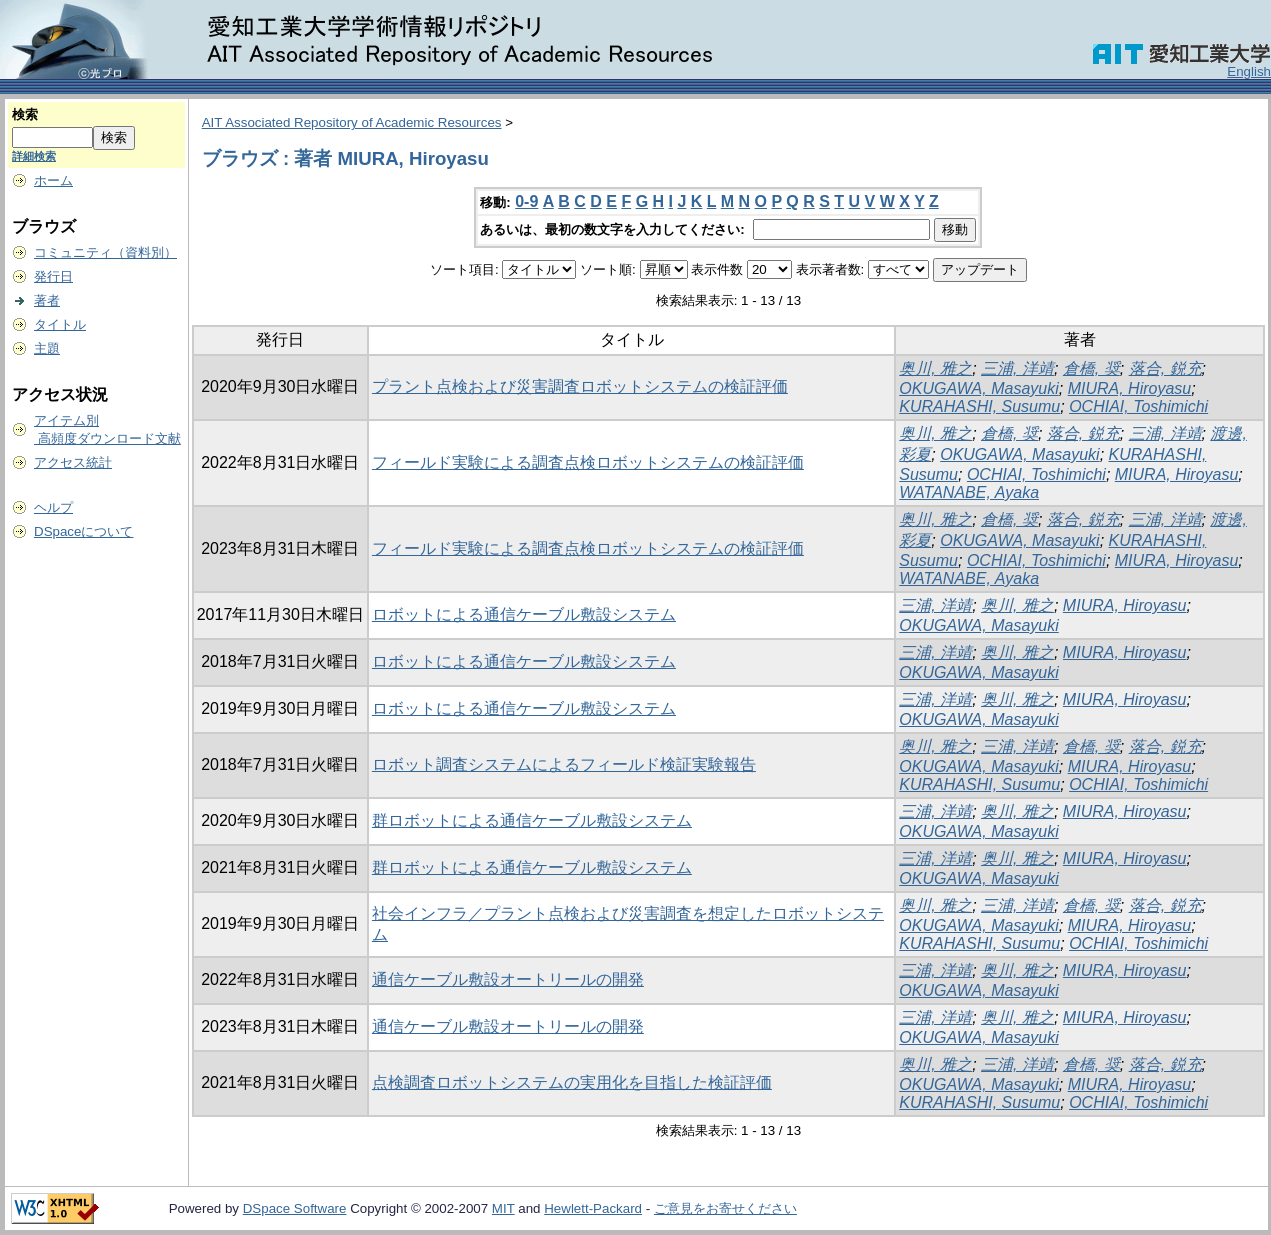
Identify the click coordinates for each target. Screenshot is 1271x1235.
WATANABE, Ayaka (969, 492)
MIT (503, 1208)
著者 (47, 300)
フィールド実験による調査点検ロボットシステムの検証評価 (588, 462)
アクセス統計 (73, 462)
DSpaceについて (83, 531)
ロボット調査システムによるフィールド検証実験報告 (564, 764)
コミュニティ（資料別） (105, 252)
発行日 (53, 276)
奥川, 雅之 (935, 368)
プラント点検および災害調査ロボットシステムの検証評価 (580, 386)
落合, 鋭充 (1165, 368)
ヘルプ (53, 507)
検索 (25, 114)
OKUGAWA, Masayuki (978, 388)
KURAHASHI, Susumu (979, 406)
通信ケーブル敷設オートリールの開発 (508, 979)
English (1249, 71)
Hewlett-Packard (593, 1208)
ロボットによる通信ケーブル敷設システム (524, 614)
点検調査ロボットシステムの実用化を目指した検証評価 (572, 1082)
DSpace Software (295, 1208)
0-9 (526, 201)
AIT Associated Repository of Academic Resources (352, 122)
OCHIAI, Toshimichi (1138, 406)
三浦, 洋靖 (1017, 368)
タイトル (60, 324)
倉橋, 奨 (1091, 368)
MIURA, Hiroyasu (1130, 388)
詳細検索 (34, 156)
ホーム (53, 180)
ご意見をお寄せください (725, 1208)
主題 (47, 348)
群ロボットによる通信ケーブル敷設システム (532, 820)
